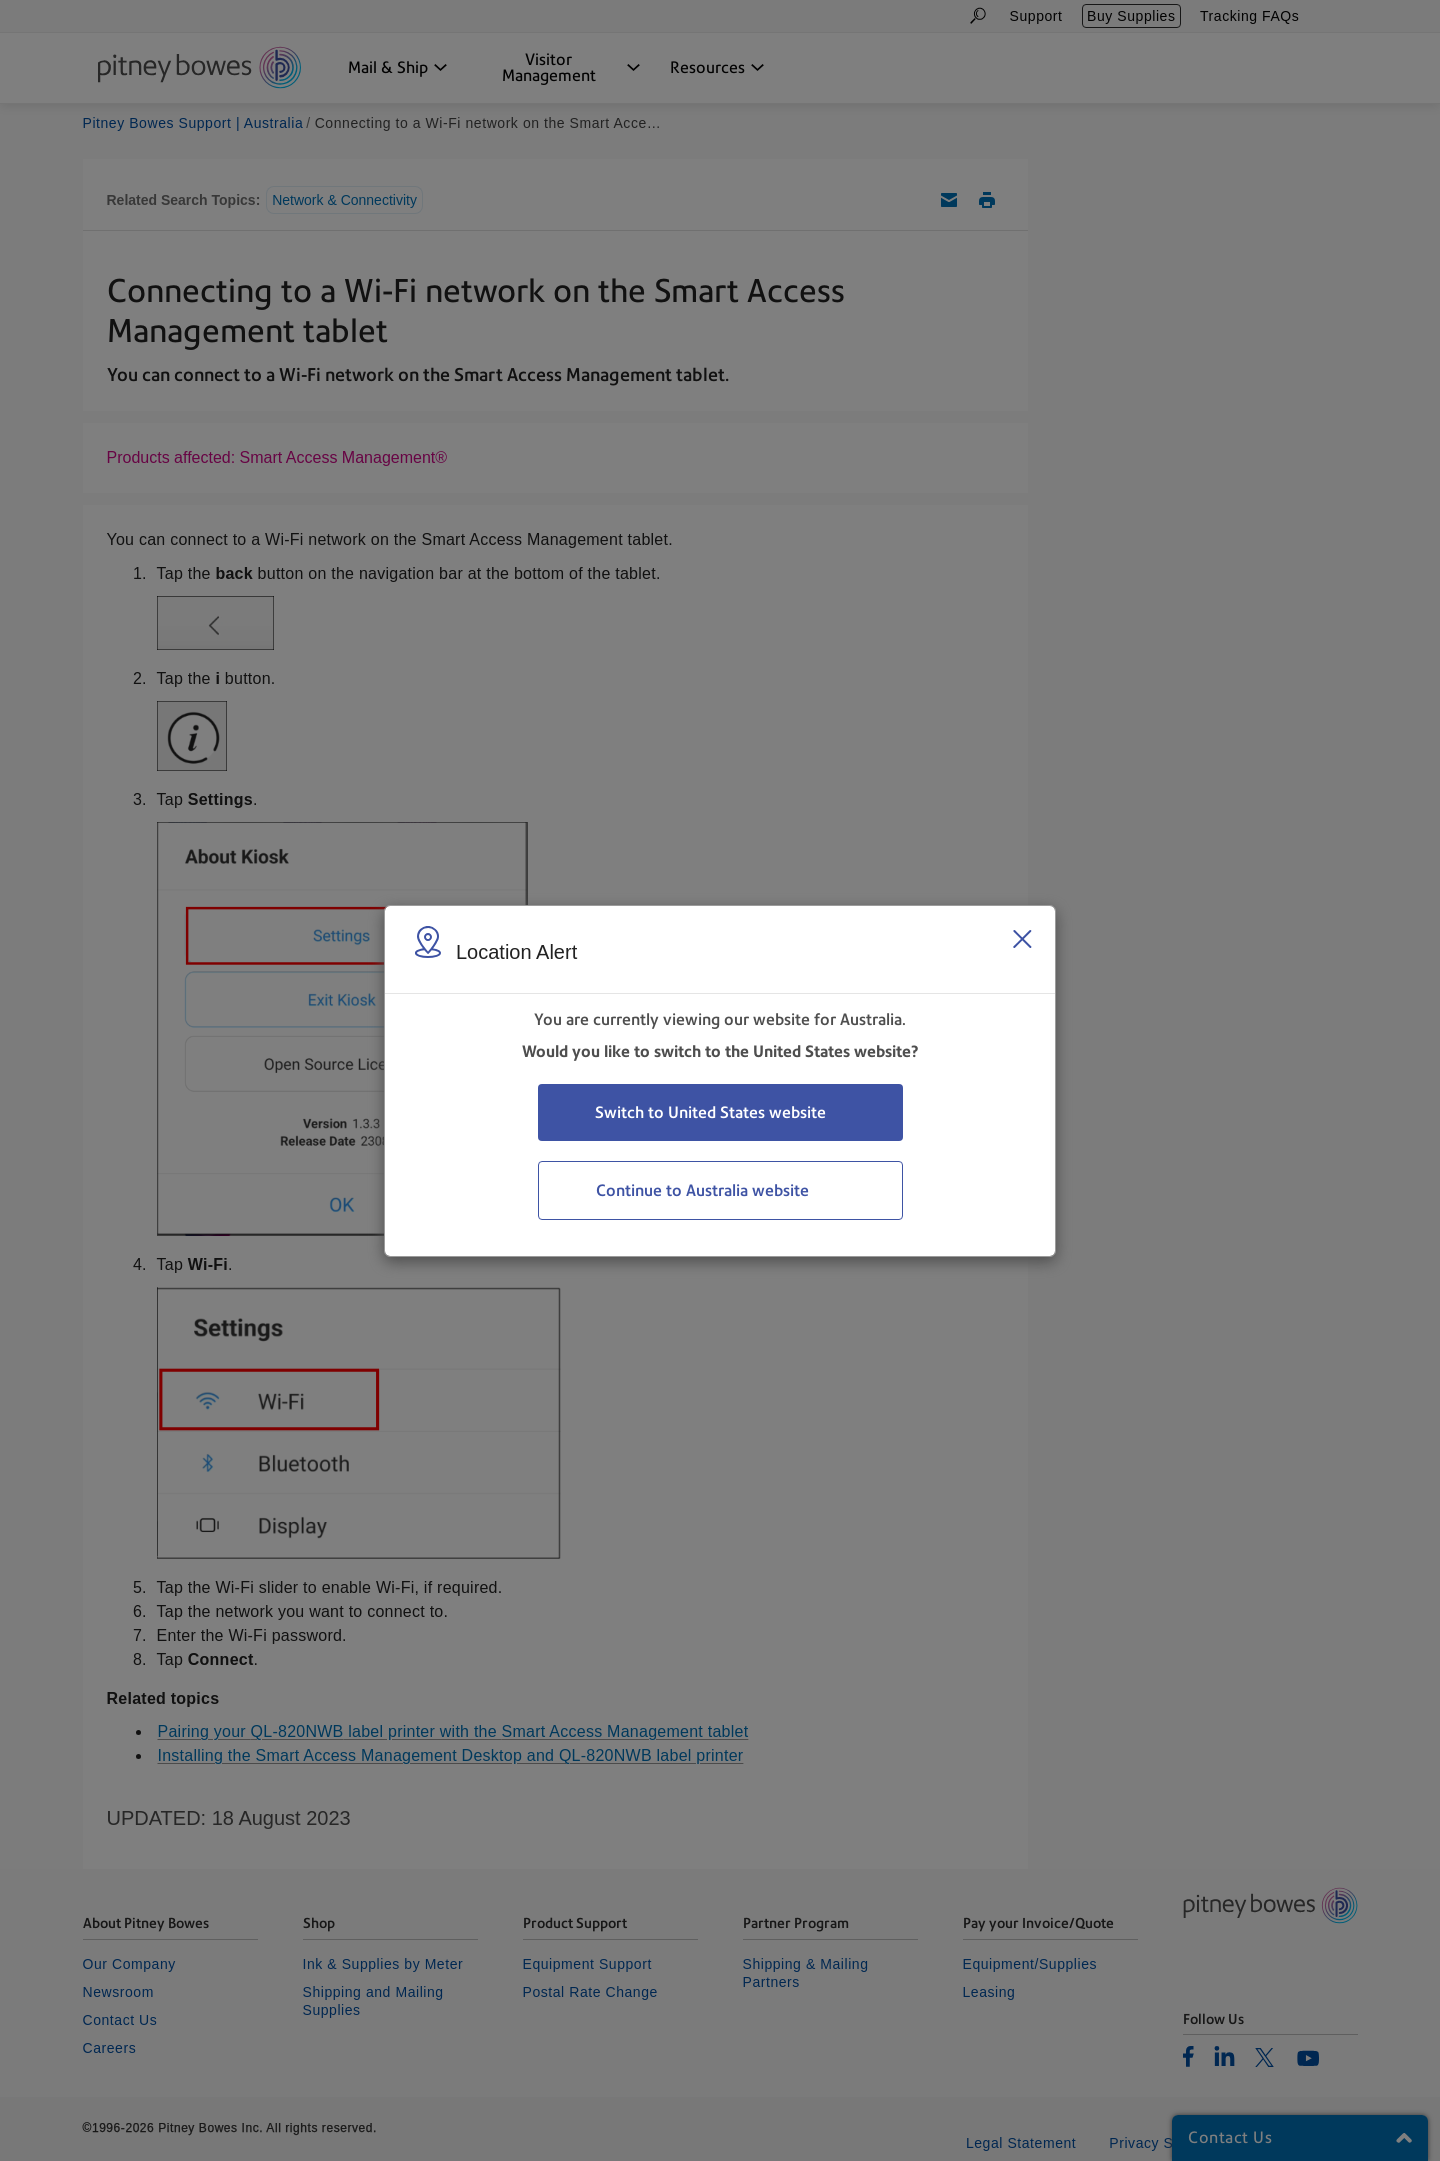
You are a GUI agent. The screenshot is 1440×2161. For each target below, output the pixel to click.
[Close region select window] (1022, 939)
